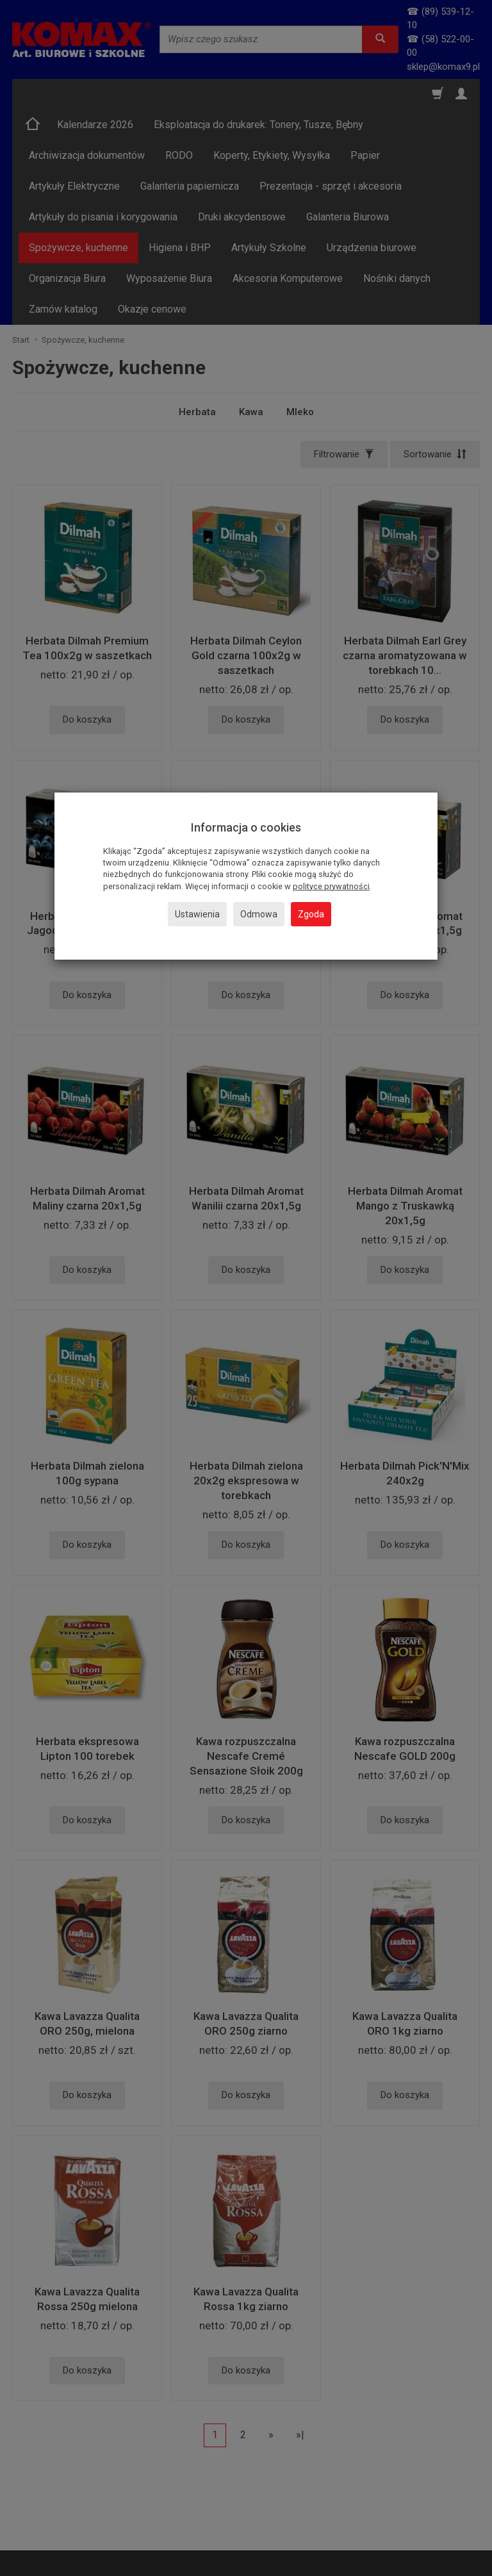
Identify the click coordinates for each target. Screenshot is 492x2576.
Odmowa (258, 914)
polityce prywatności (331, 886)
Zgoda (311, 914)
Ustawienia (197, 914)
